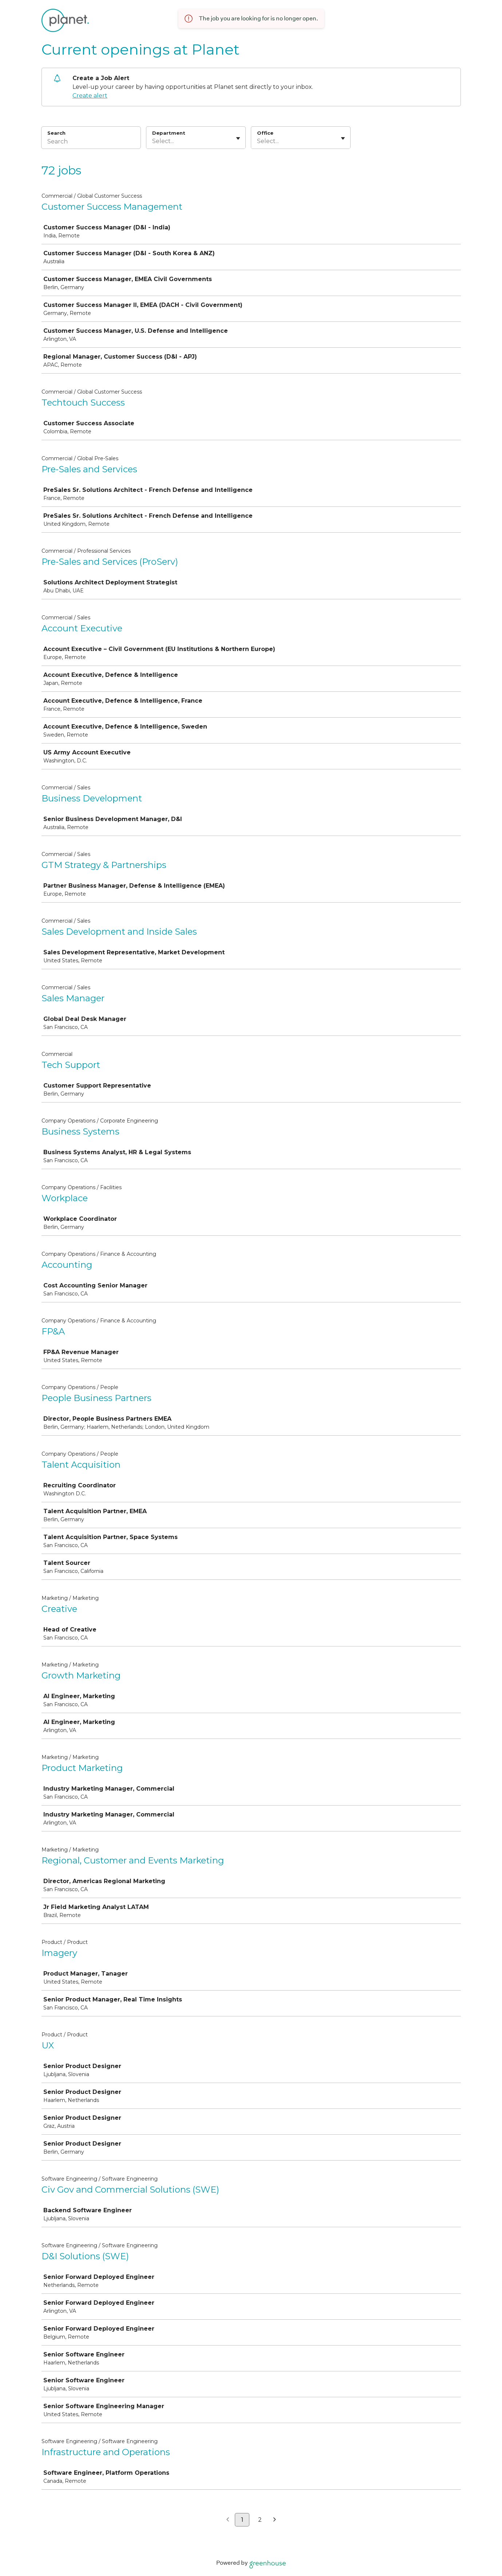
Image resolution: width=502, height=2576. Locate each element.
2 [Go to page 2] (260, 2519)
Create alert (89, 95)
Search (56, 133)
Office (265, 133)
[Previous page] (227, 2520)
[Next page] (274, 2520)
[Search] (91, 142)
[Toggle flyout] (238, 138)
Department (168, 133)
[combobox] (153, 141)
